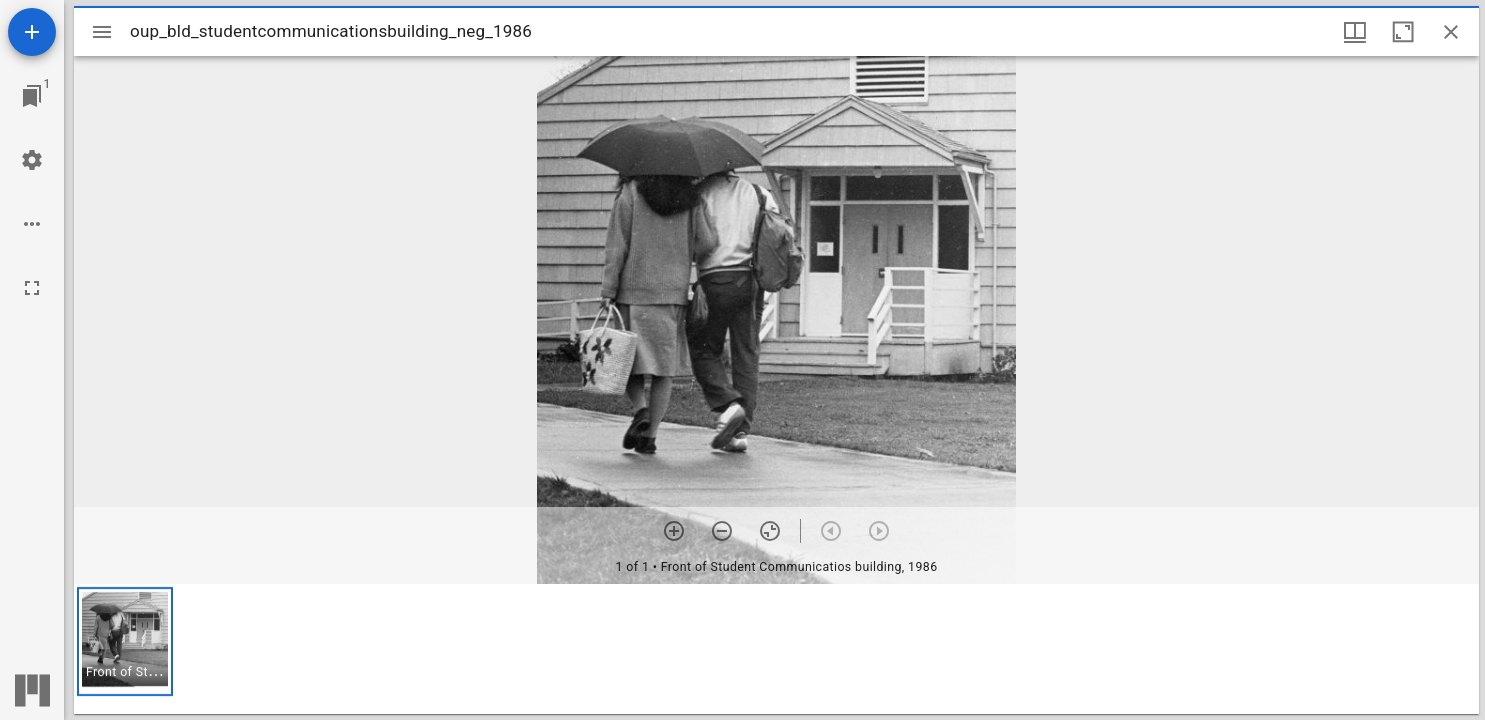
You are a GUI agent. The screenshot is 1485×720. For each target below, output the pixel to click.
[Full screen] (32, 288)
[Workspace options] (32, 224)
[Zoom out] (722, 531)
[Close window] (1451, 32)
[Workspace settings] (32, 160)
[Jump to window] (32, 96)
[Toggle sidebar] (102, 32)
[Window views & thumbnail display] (1355, 32)
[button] (125, 641)
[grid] (776, 649)
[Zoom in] (674, 531)
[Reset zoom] (770, 531)
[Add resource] (32, 32)
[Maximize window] (1403, 32)
